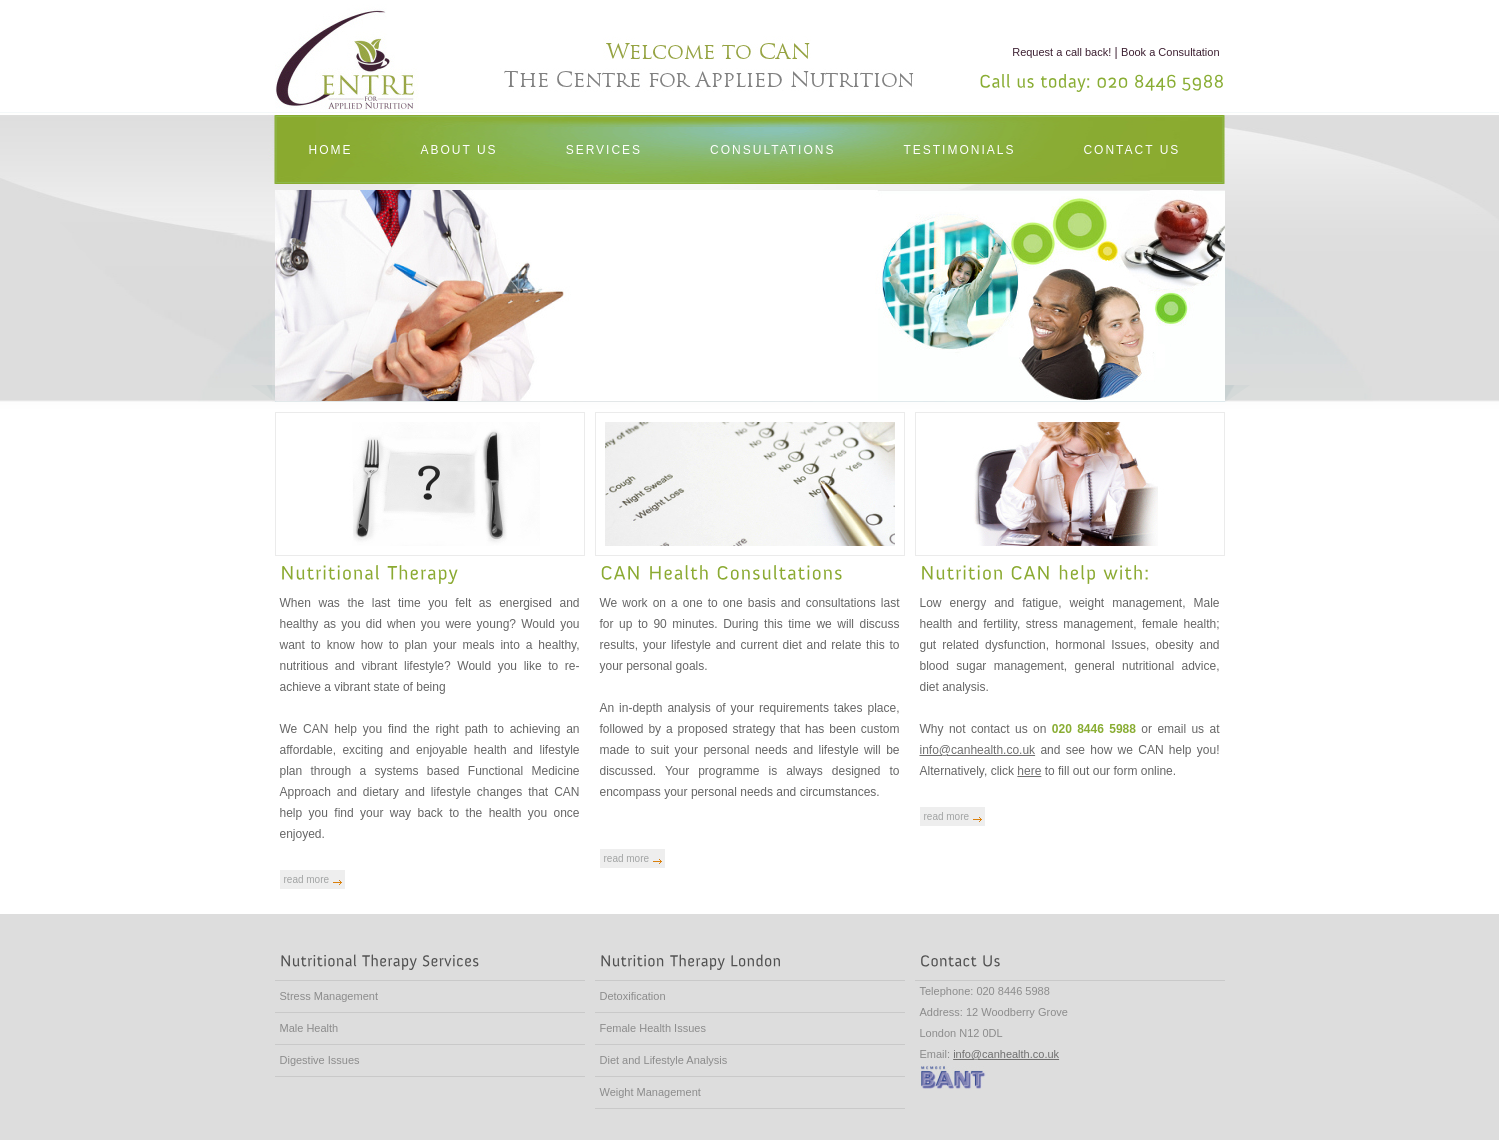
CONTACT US (1131, 150)
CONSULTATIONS (772, 150)
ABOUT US (459, 150)
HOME (331, 150)
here (1029, 771)
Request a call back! (1061, 52)
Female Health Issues (653, 1028)
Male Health (309, 1028)
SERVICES (604, 150)
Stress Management (329, 996)
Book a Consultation (1170, 52)
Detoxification (633, 996)
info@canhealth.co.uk (978, 750)
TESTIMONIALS (959, 150)
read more (307, 879)
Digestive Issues (320, 1060)
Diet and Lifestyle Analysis (664, 1060)
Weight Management (650, 1092)
